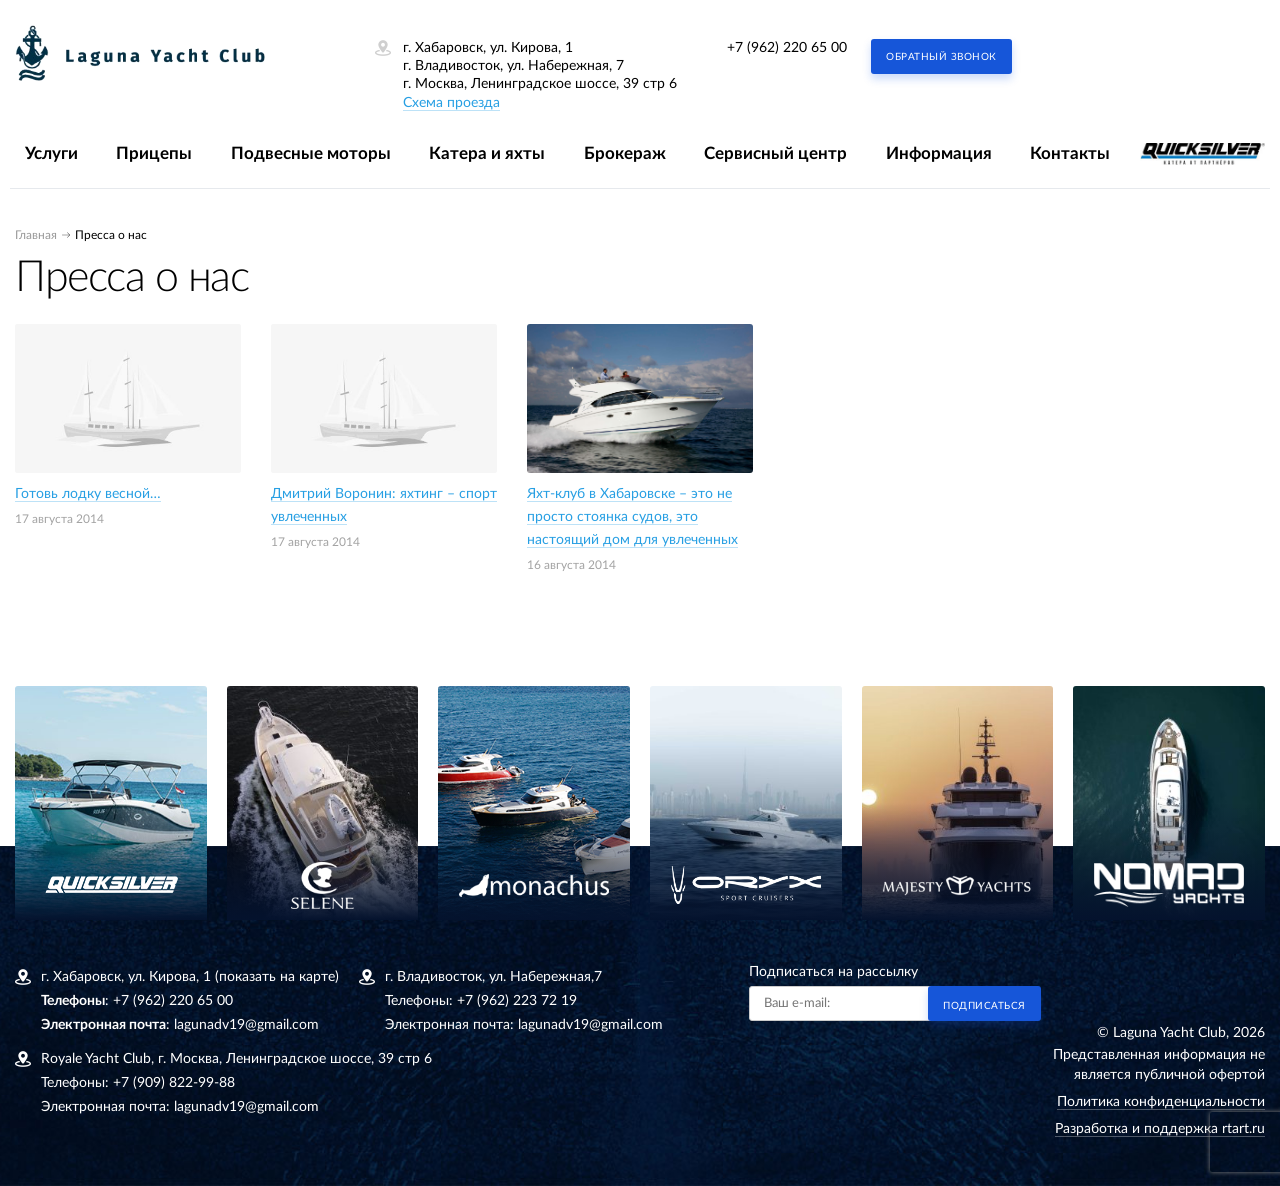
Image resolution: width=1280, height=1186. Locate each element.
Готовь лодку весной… (88, 494)
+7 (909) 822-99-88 (174, 1083)
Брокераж (625, 153)
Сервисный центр (775, 153)
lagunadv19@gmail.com (246, 1025)
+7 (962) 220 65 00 (787, 48)
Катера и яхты (487, 153)
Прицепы (154, 153)
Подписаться (984, 1006)
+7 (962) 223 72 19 (517, 1001)
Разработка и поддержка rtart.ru (1160, 1129)
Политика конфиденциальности (1161, 1102)
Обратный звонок (941, 57)
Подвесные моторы (311, 153)
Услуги (51, 153)
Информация (939, 153)
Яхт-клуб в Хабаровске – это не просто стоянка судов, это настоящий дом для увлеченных (632, 517)
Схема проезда (451, 103)
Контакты (1070, 153)
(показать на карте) (277, 977)
